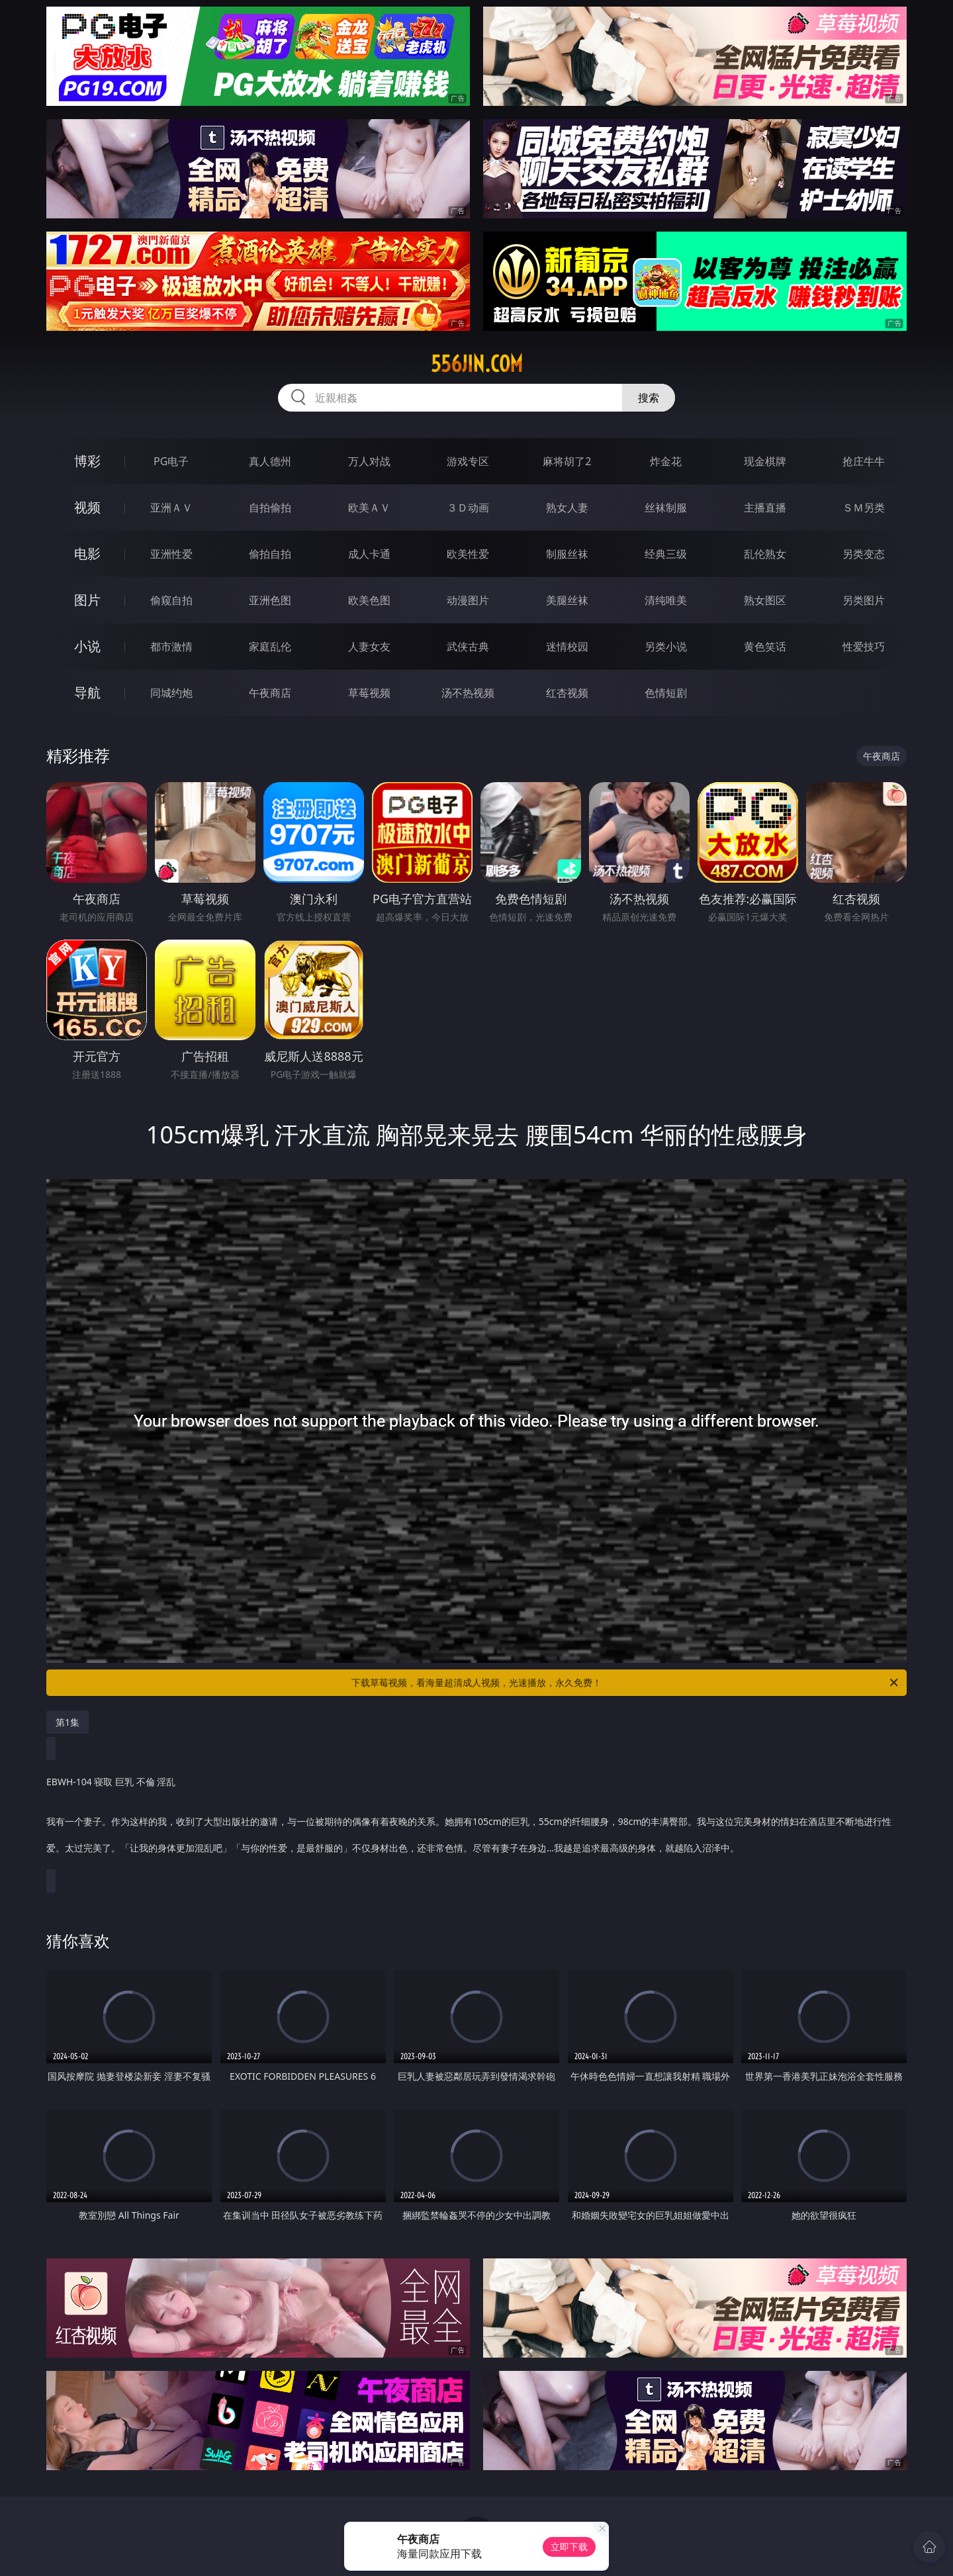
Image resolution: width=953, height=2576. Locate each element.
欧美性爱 (468, 554)
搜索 (648, 397)
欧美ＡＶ (369, 507)
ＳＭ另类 (863, 507)
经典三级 (666, 554)
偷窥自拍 (171, 600)
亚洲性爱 (171, 554)
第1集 (67, 1722)
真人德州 (270, 461)
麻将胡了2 (567, 461)
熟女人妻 (567, 507)
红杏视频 (567, 693)
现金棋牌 (765, 461)
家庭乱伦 (270, 646)
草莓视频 (369, 693)
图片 (87, 600)
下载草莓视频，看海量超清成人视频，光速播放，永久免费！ (625, 1683)
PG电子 (171, 461)
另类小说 (666, 646)
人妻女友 (369, 646)
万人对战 (369, 461)
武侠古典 (468, 646)
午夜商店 (270, 693)
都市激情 (171, 646)
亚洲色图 (270, 600)
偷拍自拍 (270, 554)
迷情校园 (567, 646)
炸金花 (666, 461)
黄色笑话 (765, 646)
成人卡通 (369, 554)
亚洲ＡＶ (171, 507)
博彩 (87, 461)
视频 (87, 507)
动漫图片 (468, 600)
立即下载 (569, 2546)
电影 (87, 553)
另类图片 (863, 600)
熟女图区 (765, 600)
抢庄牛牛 (863, 461)
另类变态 (863, 554)
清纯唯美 (666, 600)
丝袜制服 (666, 507)
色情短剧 (666, 693)
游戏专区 (468, 461)
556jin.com (477, 364)
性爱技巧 (863, 646)
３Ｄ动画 (468, 507)
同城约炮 (171, 693)
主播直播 (765, 507)
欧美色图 (369, 600)
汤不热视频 (467, 693)
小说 (87, 646)
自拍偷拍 (270, 507)
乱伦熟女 (765, 554)
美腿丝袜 (567, 600)
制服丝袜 (567, 554)
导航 (87, 692)
